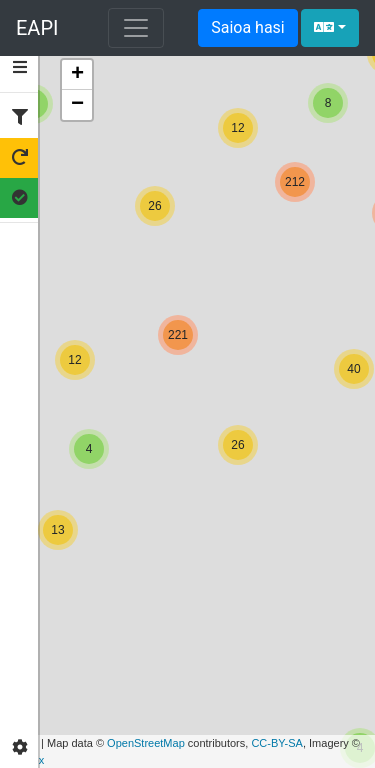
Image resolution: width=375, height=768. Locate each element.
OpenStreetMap (146, 743)
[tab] (20, 68)
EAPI (37, 28)
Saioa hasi (248, 27)
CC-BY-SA (277, 743)
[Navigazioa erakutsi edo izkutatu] (136, 28)
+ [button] (77, 75)
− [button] (77, 105)
